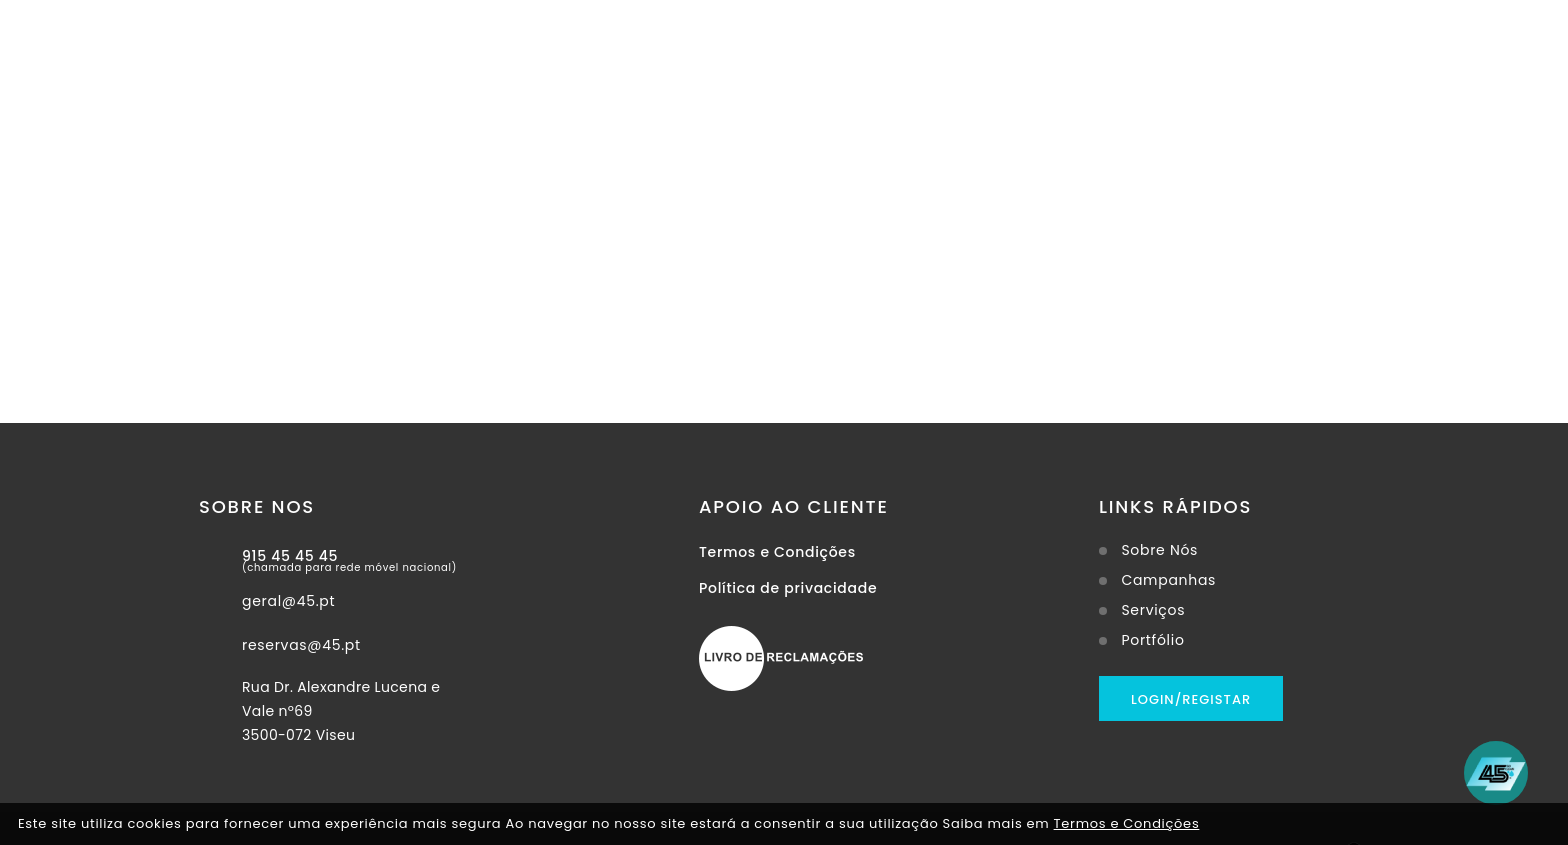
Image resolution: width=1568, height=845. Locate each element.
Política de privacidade (788, 588)
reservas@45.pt (301, 645)
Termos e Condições (777, 552)
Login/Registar (1191, 699)
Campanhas (1168, 580)
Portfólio (1152, 640)
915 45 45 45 (290, 556)
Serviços (1153, 610)
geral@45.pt (288, 601)
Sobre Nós (1159, 550)
